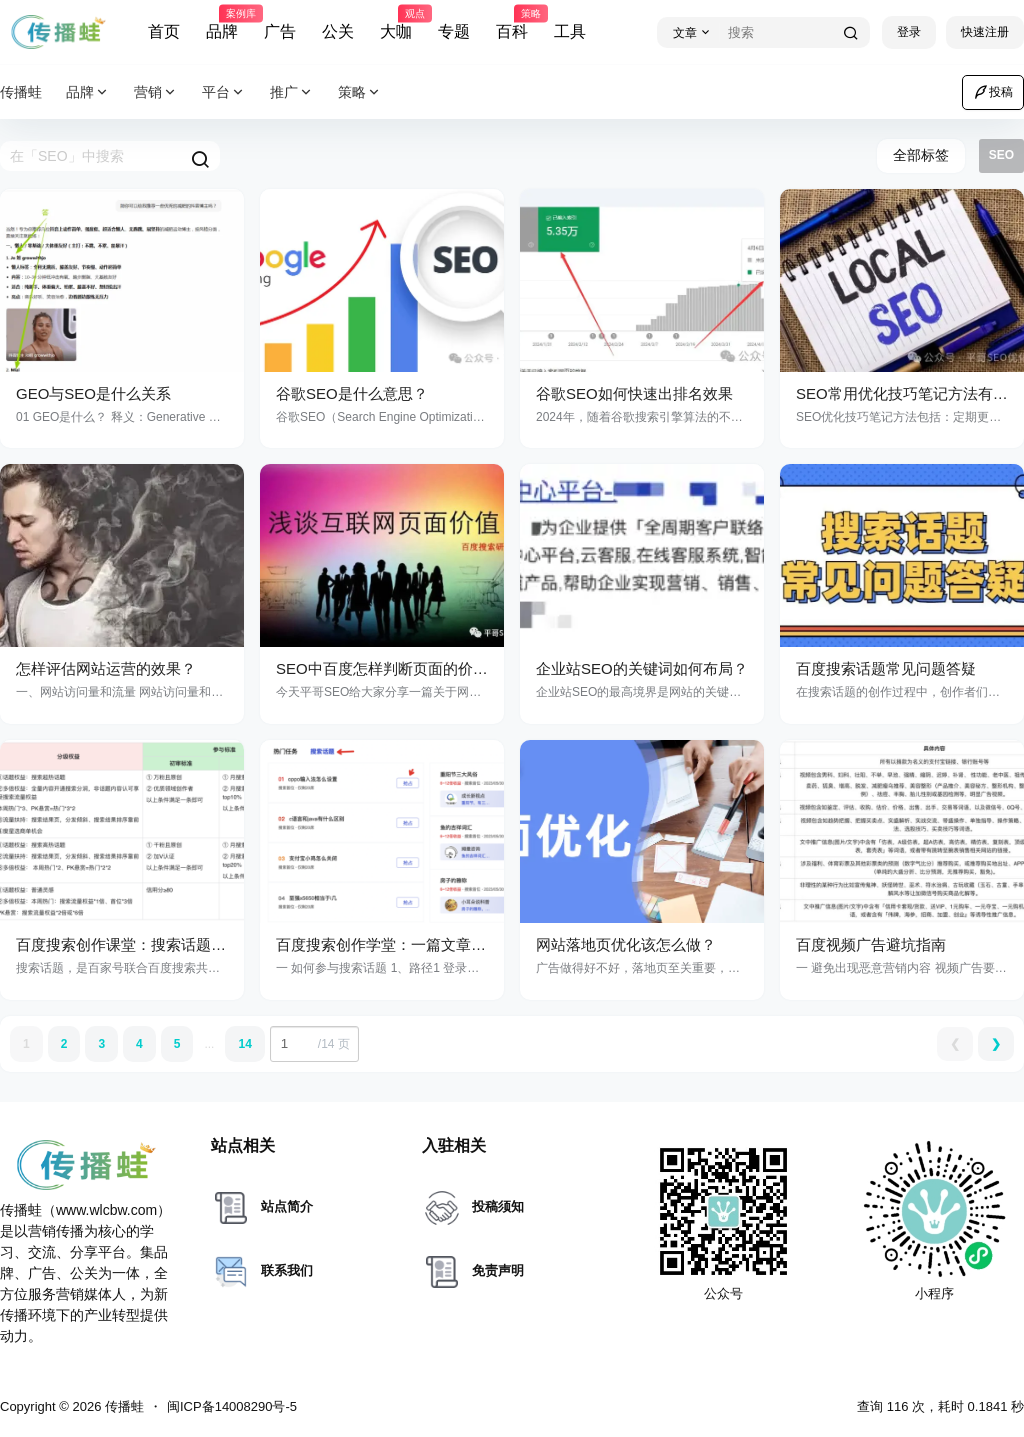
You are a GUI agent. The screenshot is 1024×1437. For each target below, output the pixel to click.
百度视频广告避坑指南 (871, 944)
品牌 (222, 23)
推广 (292, 92)
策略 (360, 92)
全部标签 (921, 155)
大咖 (396, 23)
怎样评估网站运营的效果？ (106, 668)
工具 (570, 31)
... (209, 1044)
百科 (512, 23)
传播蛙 (122, 1406)
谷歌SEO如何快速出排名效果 (634, 393)
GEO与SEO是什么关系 (93, 393)
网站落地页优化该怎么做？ (626, 944)
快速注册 (985, 32)
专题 (454, 31)
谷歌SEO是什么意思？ (352, 393)
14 (244, 1044)
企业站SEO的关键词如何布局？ (642, 668)
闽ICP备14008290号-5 (232, 1406)
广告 (280, 31)
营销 (156, 92)
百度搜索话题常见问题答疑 (886, 668)
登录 (909, 32)
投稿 (993, 92)
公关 (338, 31)
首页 (164, 31)
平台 (224, 92)
